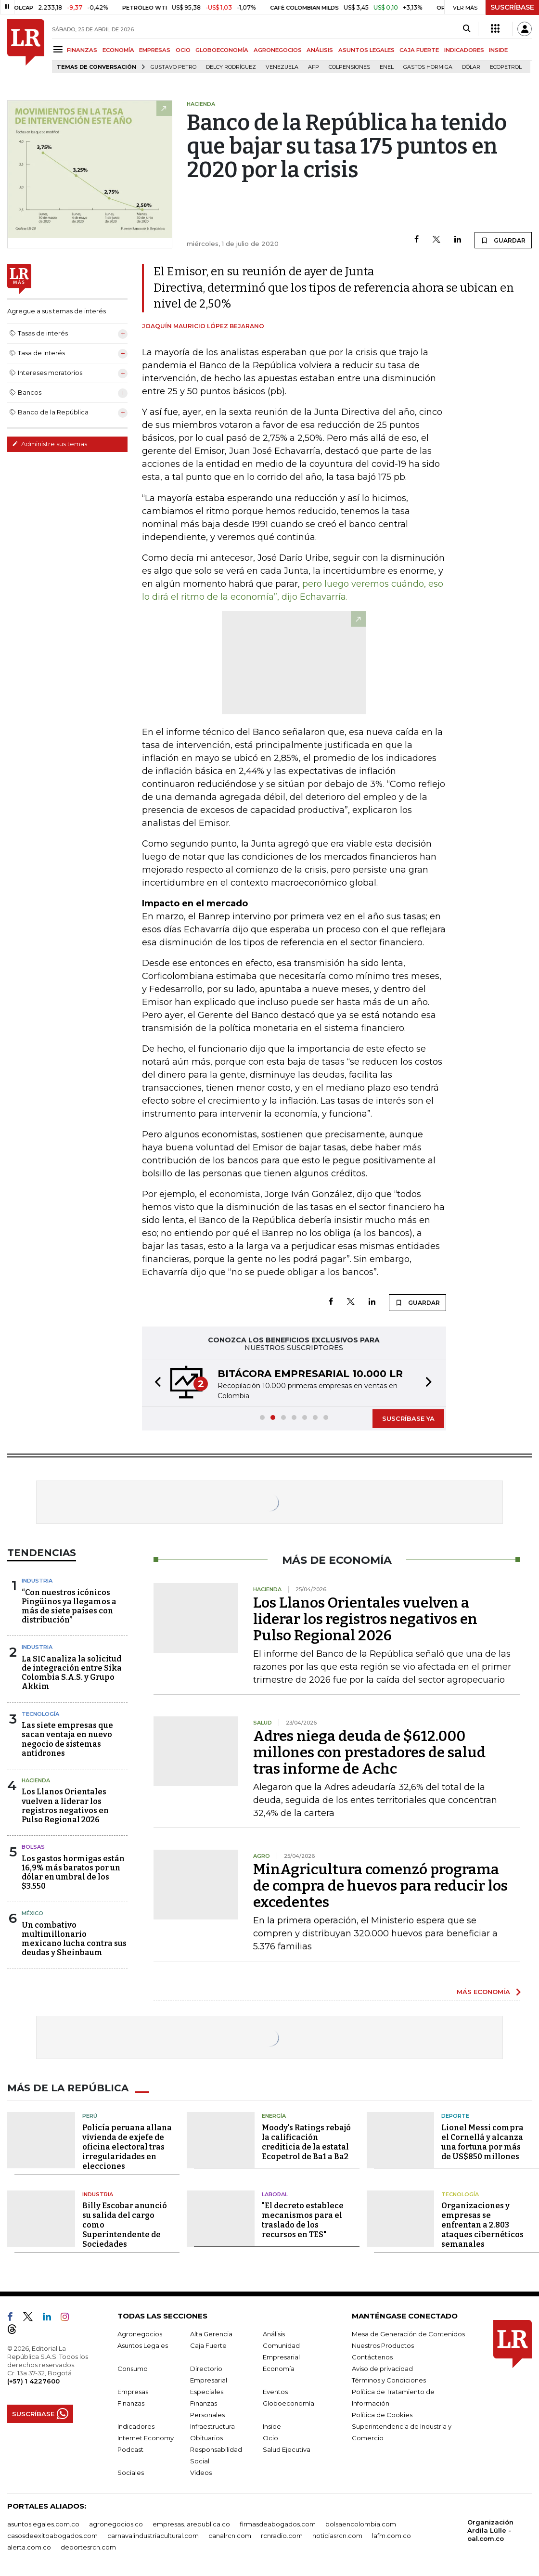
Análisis (274, 2334)
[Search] (466, 29)
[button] (155, 1383)
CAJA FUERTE (419, 50)
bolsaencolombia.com (360, 2524)
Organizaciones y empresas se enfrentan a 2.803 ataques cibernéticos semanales (482, 2225)
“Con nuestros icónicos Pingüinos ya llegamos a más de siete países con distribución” (69, 1606)
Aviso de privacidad (382, 2368)
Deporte (455, 2115)
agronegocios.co (116, 2524)
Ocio (270, 2438)
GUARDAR (503, 240)
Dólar (471, 67)
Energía (274, 2115)
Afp (313, 67)
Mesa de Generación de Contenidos (408, 2334)
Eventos (275, 2392)
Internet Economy (145, 2438)
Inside (272, 2426)
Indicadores (135, 2426)
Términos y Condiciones (389, 2380)
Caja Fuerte (208, 2345)
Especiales (206, 2392)
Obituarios (206, 2438)
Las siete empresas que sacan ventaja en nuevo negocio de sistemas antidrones (67, 1739)
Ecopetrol (506, 67)
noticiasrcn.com (337, 2535)
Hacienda (36, 1780)
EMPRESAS (154, 50)
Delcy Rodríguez (231, 67)
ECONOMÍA (118, 50)
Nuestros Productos (383, 2345)
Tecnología (40, 1714)
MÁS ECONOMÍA (483, 1992)
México (32, 1913)
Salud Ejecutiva (286, 2449)
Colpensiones (349, 67)
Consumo (132, 2368)
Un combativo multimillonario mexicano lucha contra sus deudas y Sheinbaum (74, 1939)
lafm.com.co (391, 2535)
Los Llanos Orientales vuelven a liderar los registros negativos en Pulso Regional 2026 (65, 1805)
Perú (89, 2115)
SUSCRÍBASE (512, 7)
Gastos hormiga (427, 67)
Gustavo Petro (173, 67)
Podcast (130, 2449)
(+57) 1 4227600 (33, 2381)
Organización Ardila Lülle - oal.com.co (490, 2530)
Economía (279, 2368)
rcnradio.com (282, 2535)
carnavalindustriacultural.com (153, 2535)
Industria (37, 1580)
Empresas (132, 2392)
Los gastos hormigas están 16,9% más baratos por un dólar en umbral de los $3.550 (73, 1872)
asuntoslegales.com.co (43, 2524)
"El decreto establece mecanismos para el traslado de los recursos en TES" (303, 2220)
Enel (387, 67)
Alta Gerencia (211, 2334)
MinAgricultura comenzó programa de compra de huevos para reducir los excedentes (380, 1886)
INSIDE (498, 50)
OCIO (183, 50)
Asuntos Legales (142, 2345)
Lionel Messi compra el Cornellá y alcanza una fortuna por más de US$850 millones (482, 2142)
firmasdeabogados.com (278, 2524)
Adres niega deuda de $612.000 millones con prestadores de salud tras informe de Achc (369, 1752)
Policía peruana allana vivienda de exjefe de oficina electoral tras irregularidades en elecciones (127, 2147)
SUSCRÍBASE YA (408, 1418)
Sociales (130, 2472)
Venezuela (282, 67)
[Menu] (59, 49)
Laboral (275, 2194)
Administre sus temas (49, 444)
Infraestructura (212, 2426)
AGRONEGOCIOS (278, 50)
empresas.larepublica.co (191, 2524)
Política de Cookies (382, 2415)
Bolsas (33, 1846)
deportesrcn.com (88, 2547)
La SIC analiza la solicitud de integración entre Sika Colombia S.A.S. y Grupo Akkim (72, 1672)
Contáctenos (372, 2357)
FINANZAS (82, 50)
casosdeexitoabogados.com (52, 2535)
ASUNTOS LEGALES (366, 50)
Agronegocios (139, 2334)
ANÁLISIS (320, 50)
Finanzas (130, 2403)
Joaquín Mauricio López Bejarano (203, 326)
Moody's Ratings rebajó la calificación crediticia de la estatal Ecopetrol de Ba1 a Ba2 (306, 2142)
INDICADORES (464, 50)
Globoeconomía (288, 2403)
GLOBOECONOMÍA (221, 50)
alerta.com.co (29, 2547)
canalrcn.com (229, 2535)
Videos (201, 2472)
